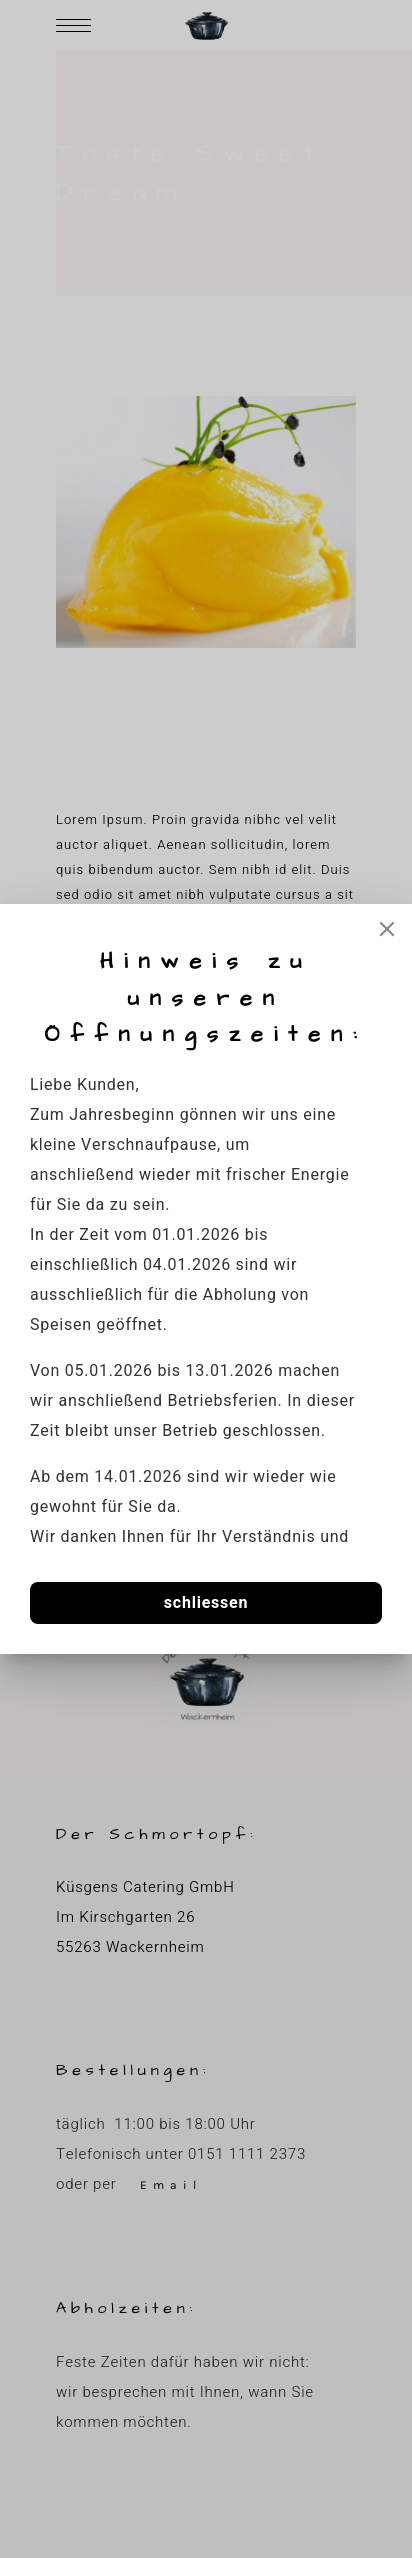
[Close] (387, 929)
